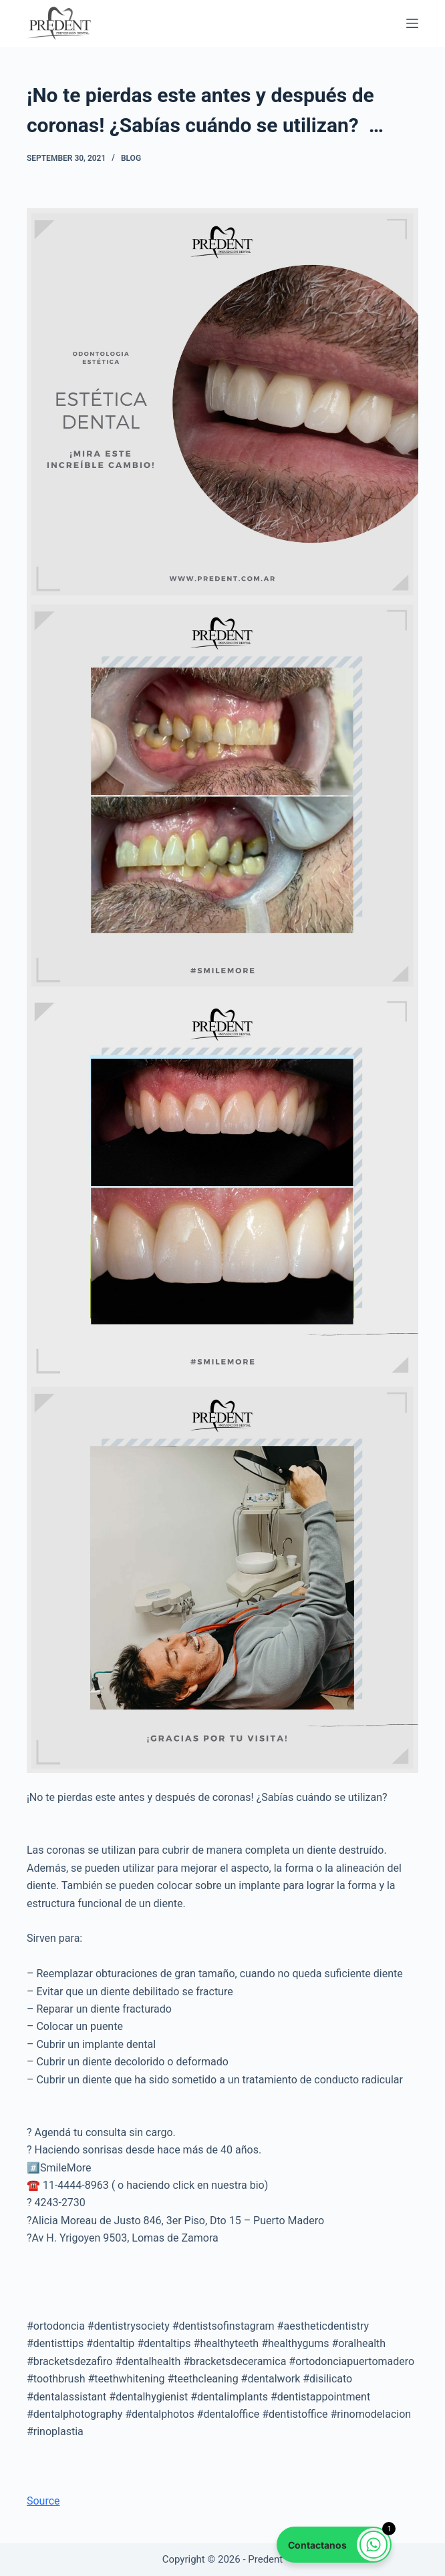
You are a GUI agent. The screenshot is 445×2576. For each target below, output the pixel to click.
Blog (131, 158)
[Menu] (412, 23)
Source (43, 2501)
